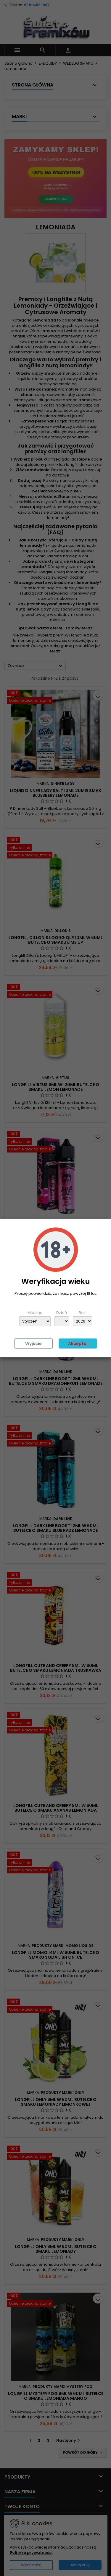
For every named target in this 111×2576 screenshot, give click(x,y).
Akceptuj (78, 1343)
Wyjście (33, 1343)
